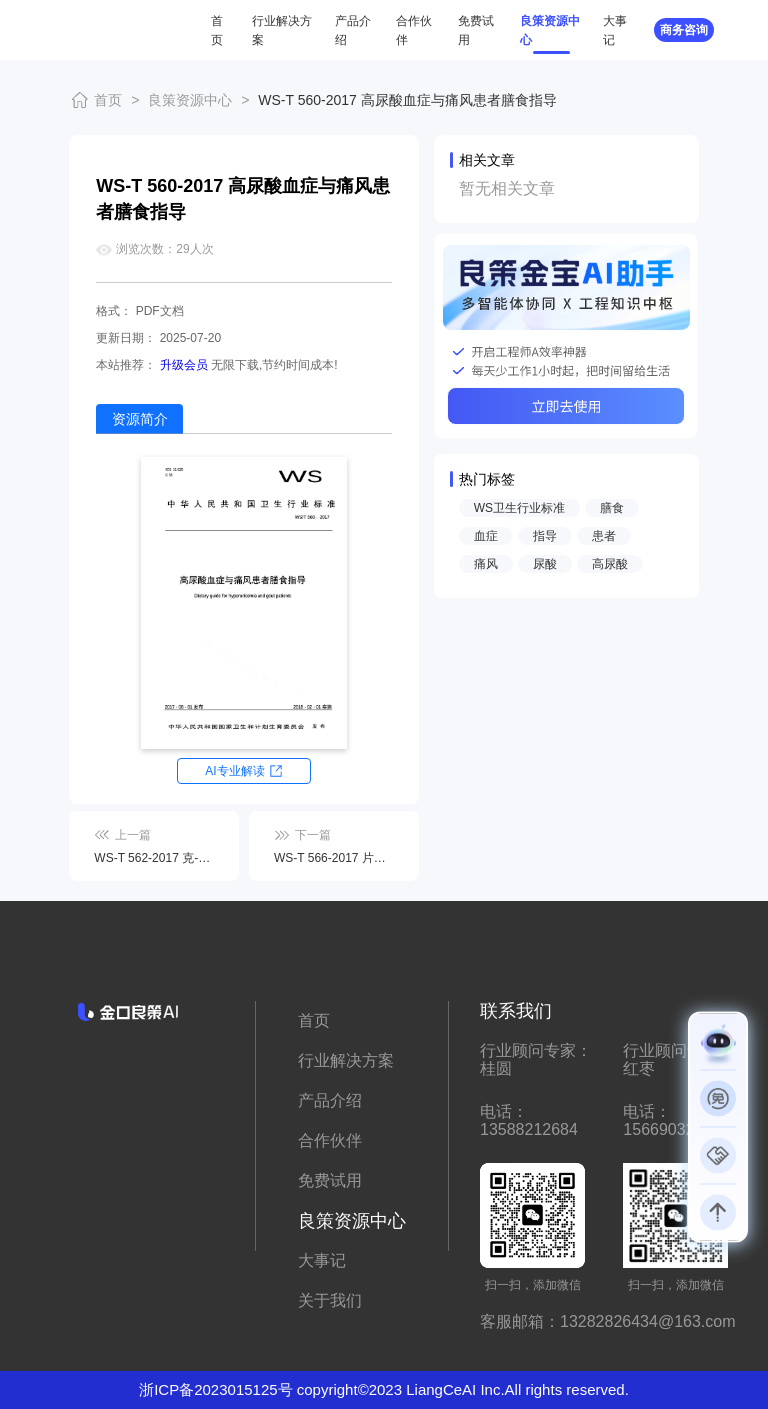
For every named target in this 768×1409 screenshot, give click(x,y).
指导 (545, 536)
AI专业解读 (234, 771)
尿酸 (545, 564)
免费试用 (330, 1180)
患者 (604, 536)
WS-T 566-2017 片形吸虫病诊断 (334, 858)
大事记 (322, 1260)
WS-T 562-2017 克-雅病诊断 (154, 858)
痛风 (486, 564)
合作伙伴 (330, 1140)
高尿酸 (610, 564)
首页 (108, 100)
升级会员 (184, 365)
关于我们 (330, 1300)
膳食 (612, 508)
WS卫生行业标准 (519, 508)
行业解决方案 (346, 1060)
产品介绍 (330, 1100)
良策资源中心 (190, 100)
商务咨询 (684, 30)
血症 (486, 536)
